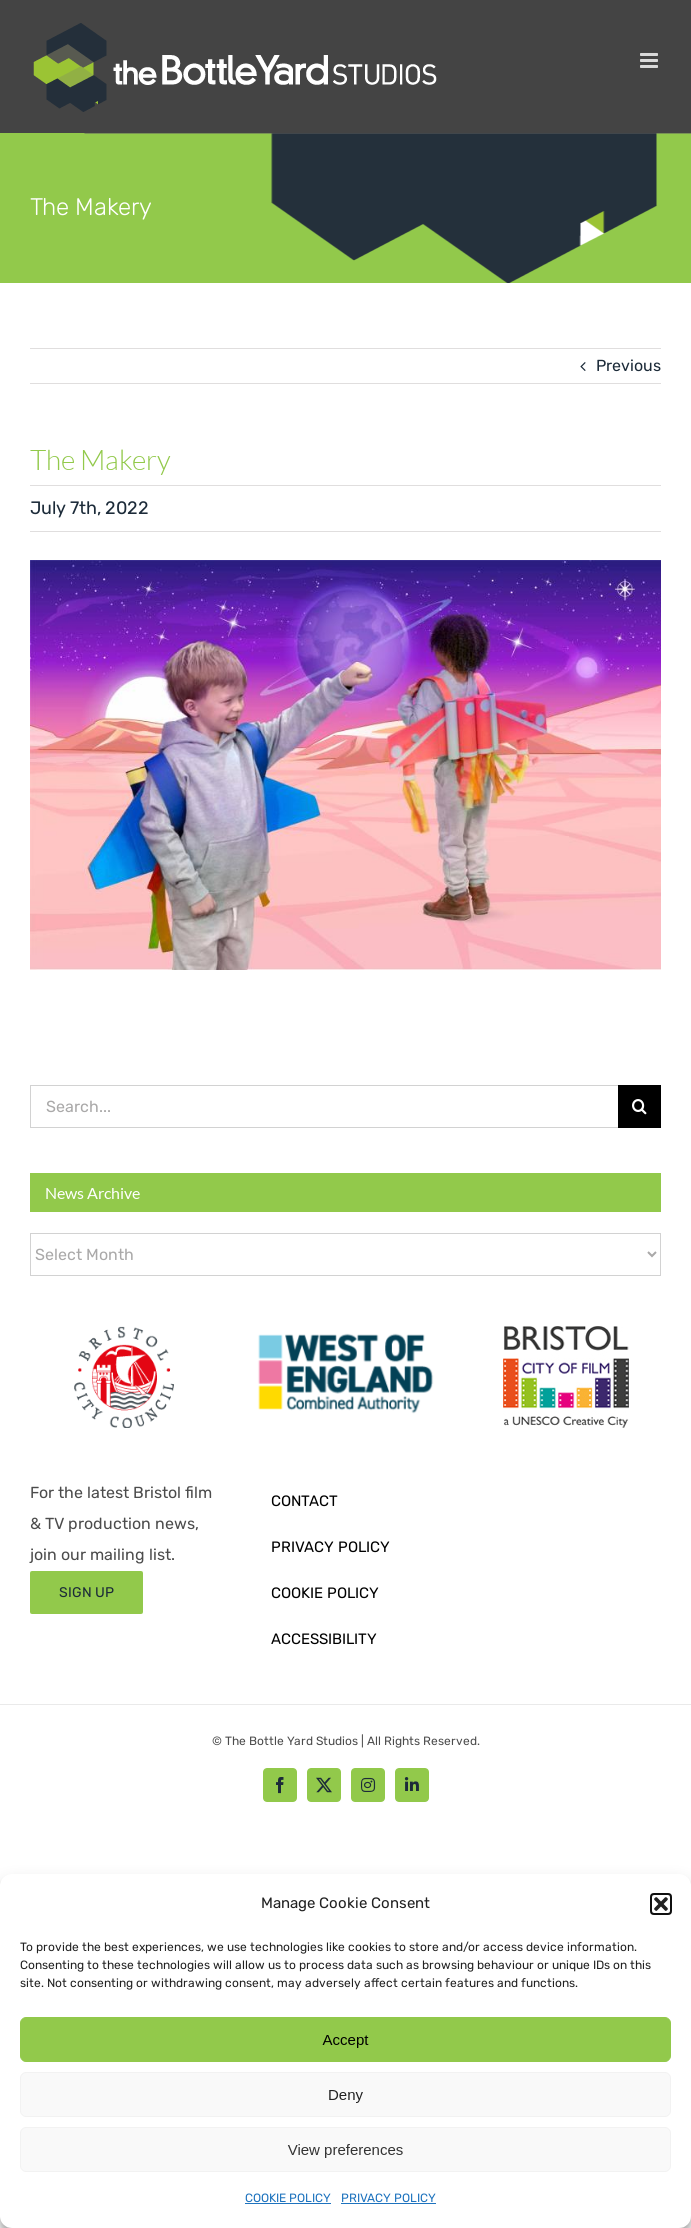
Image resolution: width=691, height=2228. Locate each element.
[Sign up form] (86, 1592)
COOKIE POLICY (288, 2198)
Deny (345, 2094)
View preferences (346, 2149)
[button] (661, 1904)
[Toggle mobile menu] (650, 60)
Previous (628, 365)
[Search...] (324, 1106)
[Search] (639, 1106)
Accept (346, 2039)
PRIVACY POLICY (388, 2198)
